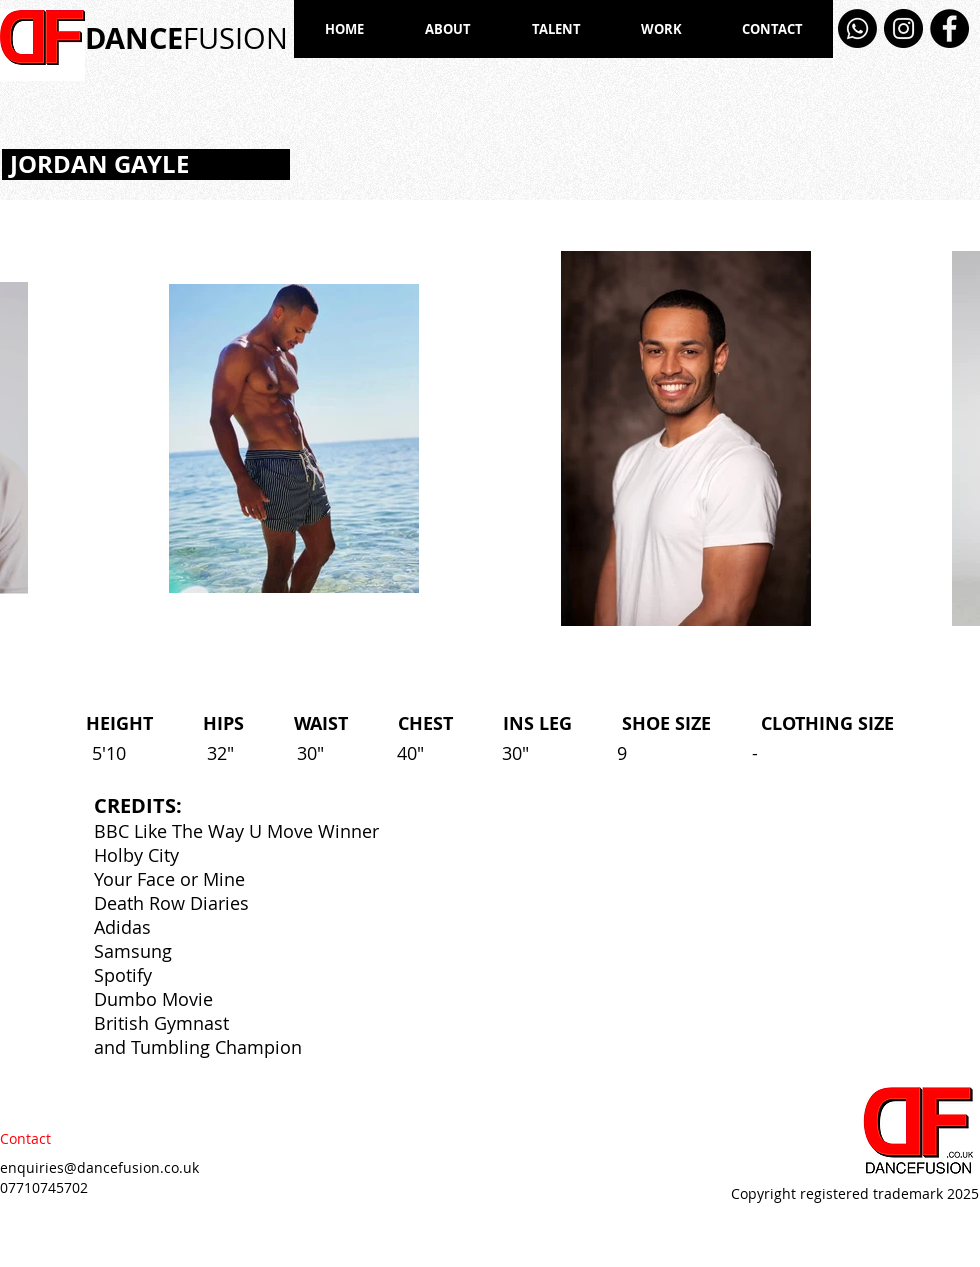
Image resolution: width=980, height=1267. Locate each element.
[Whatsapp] (857, 28)
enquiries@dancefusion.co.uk (99, 1167)
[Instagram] (903, 28)
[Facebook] (949, 28)
